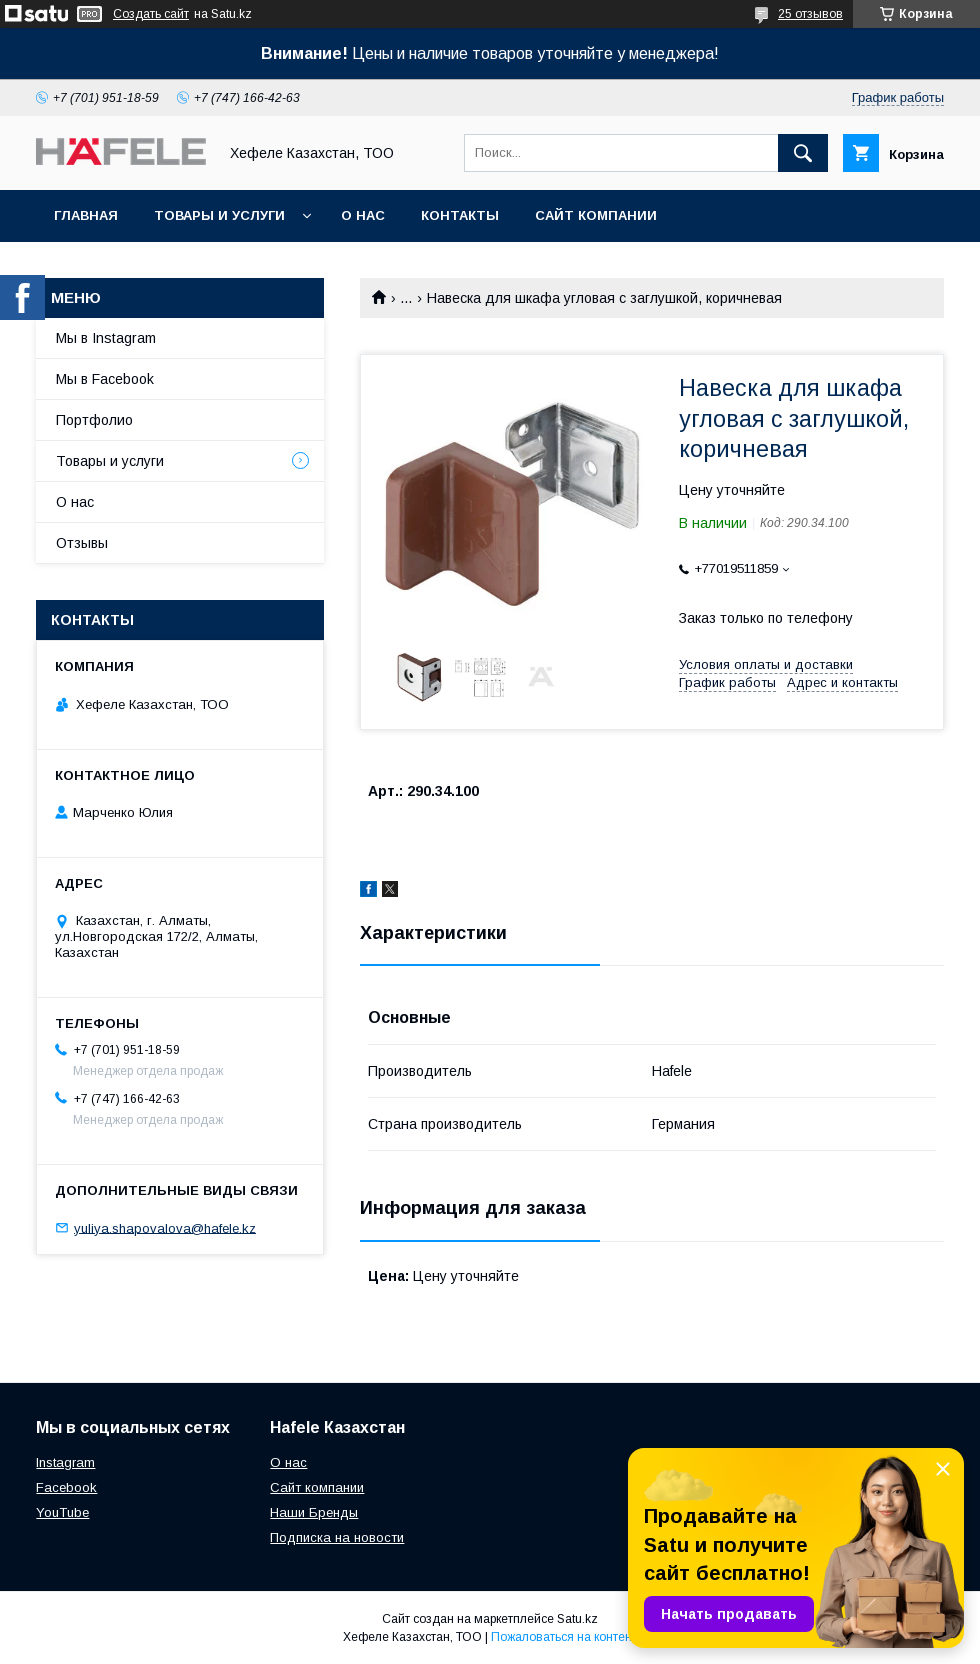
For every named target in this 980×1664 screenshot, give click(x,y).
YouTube (62, 1512)
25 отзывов (810, 14)
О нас (363, 215)
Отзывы (82, 543)
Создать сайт (151, 14)
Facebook (66, 1487)
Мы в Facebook (105, 379)
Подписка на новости (337, 1537)
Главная (86, 215)
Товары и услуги (219, 215)
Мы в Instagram (106, 338)
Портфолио (94, 420)
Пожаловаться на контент (564, 1637)
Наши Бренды (314, 1512)
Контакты (460, 215)
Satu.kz (577, 1619)
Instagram (65, 1462)
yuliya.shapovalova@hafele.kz (165, 1227)
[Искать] (803, 153)
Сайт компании (596, 215)
